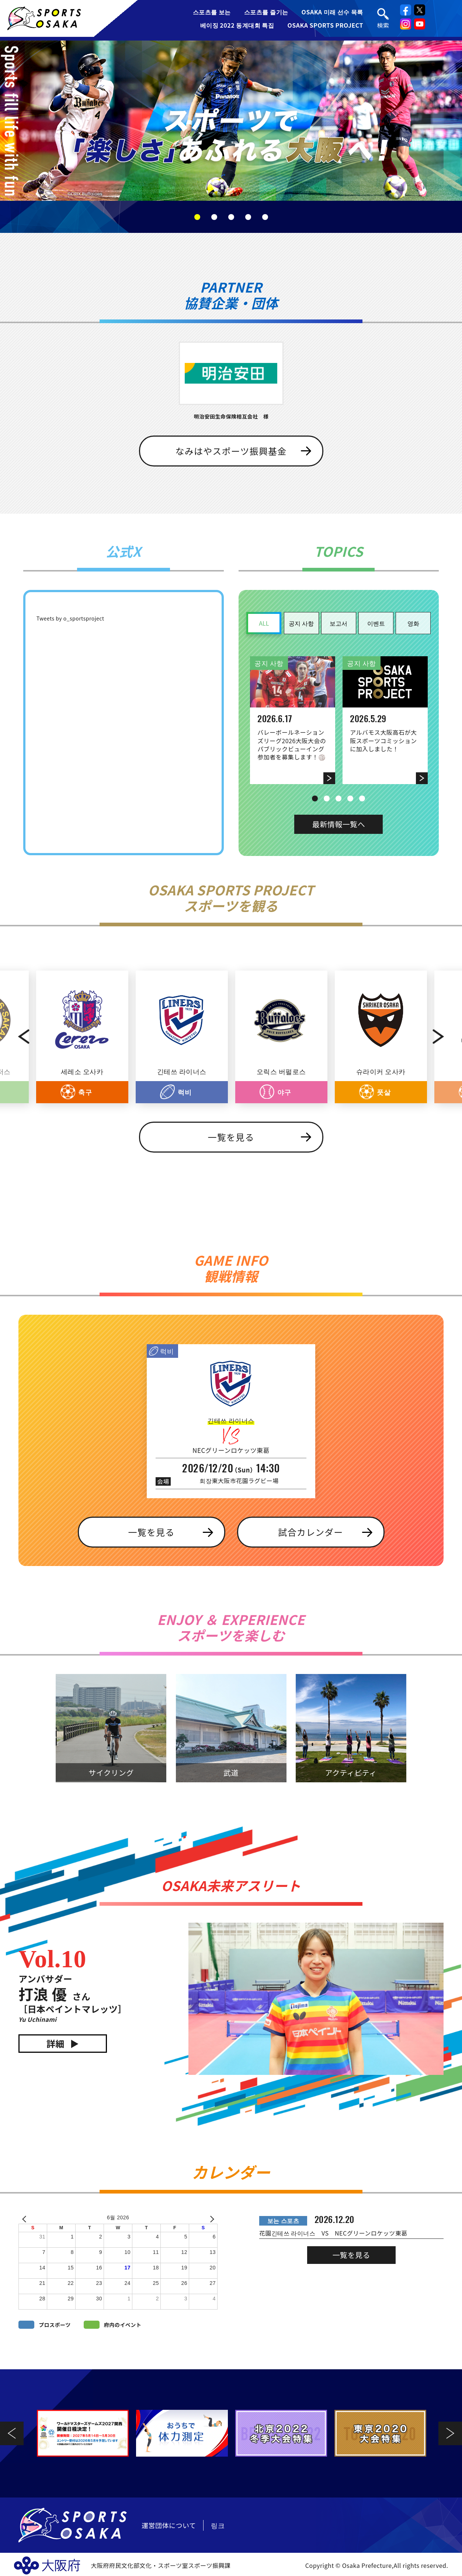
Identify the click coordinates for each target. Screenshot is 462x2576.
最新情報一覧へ (338, 824)
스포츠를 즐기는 (266, 11)
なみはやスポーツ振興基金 (231, 450)
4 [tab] (248, 217)
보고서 (338, 623)
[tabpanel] (231, 121)
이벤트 (376, 623)
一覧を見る (231, 1136)
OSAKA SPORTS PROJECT (325, 25)
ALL (264, 623)
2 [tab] (214, 217)
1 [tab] (197, 217)
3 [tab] (231, 217)
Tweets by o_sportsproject (70, 618)
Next (446, 1036)
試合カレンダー (310, 1531)
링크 (218, 2525)
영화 (413, 623)
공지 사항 (301, 623)
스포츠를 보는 (212, 11)
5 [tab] (265, 217)
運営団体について (169, 2525)
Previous (16, 1036)
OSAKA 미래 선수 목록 (332, 11)
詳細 (55, 2043)
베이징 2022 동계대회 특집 (237, 25)
